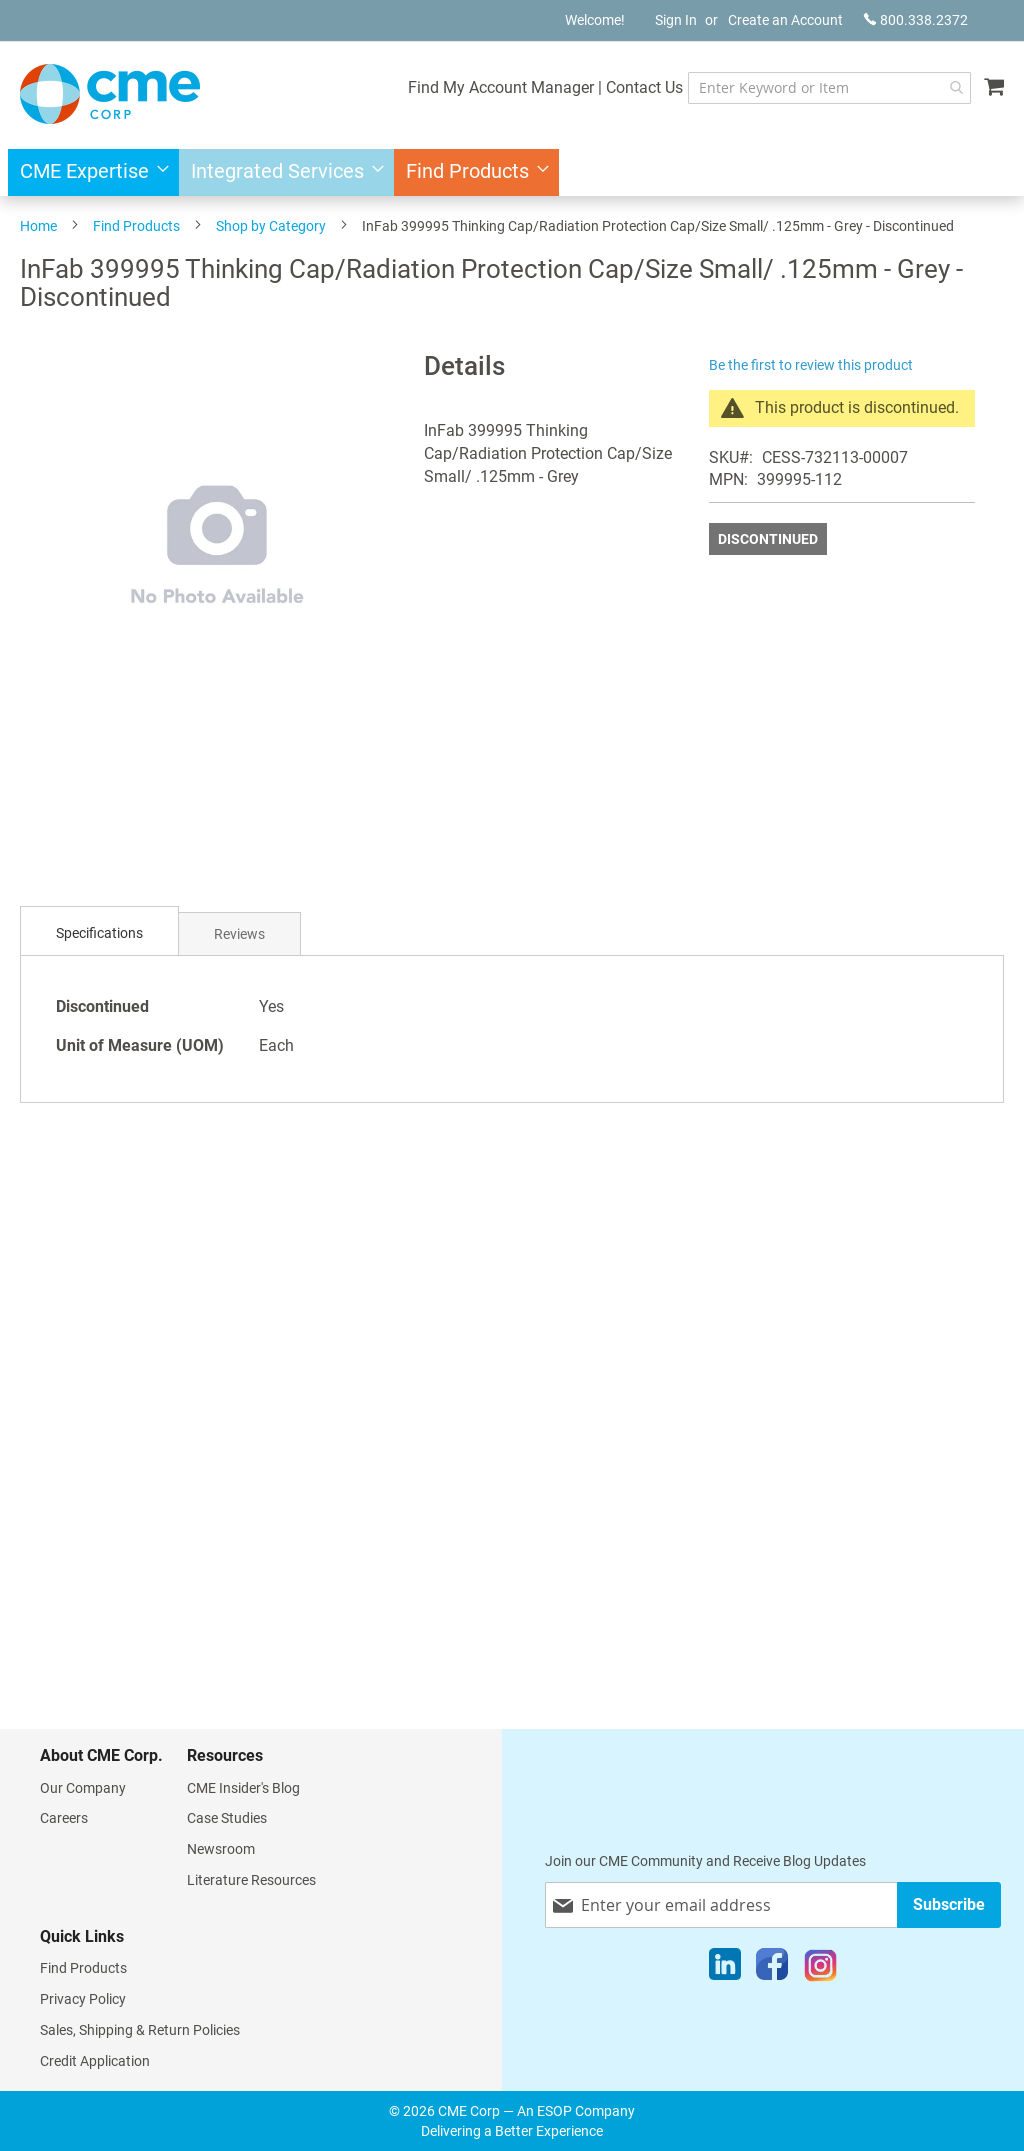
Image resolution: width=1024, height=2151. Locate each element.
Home (38, 226)
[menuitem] (88, 172)
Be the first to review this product (811, 365)
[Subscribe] (949, 1904)
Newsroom (221, 1849)
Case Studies (227, 1818)
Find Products (136, 226)
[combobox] (829, 88)
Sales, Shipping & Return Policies (140, 2030)
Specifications (99, 933)
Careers (64, 1818)
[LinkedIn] (725, 1969)
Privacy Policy (83, 1999)
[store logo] (110, 94)
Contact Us (644, 87)
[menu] (512, 172)
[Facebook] (772, 1969)
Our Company (83, 1788)
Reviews (239, 934)
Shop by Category (271, 226)
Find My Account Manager (501, 87)
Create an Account (785, 20)
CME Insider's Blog (243, 1788)
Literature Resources (251, 1880)
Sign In (676, 20)
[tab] (99, 933)
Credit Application (95, 2061)
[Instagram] (820, 1969)
